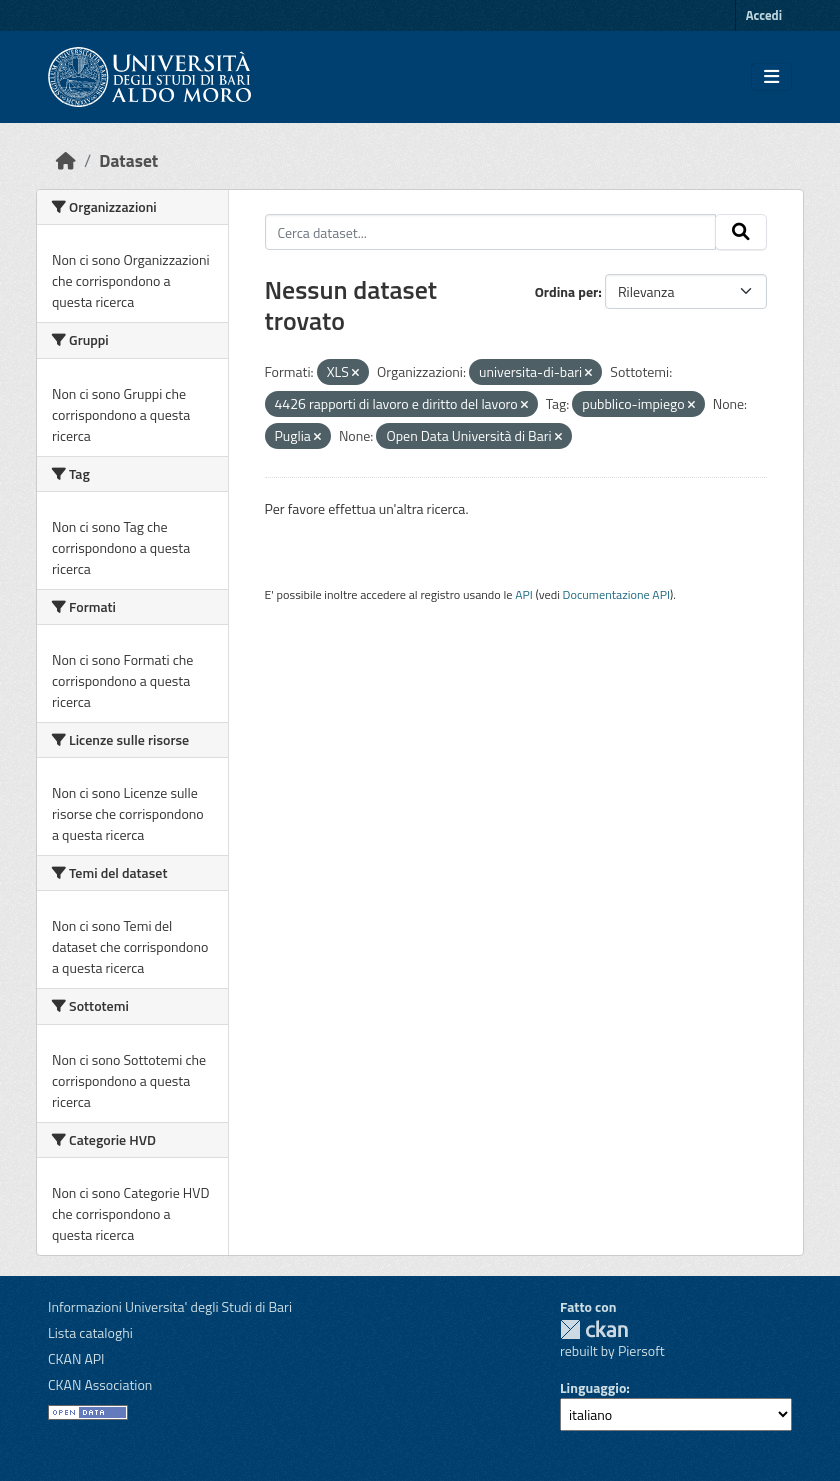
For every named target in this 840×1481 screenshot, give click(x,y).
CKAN (594, 1329)
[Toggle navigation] (771, 77)
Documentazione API (616, 594)
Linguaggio (593, 1387)
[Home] (66, 160)
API (524, 594)
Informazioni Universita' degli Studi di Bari (170, 1306)
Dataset (128, 160)
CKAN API (76, 1358)
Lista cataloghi (90, 1332)
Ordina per (567, 291)
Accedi (764, 15)
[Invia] (741, 232)
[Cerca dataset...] (491, 232)
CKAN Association (100, 1384)
